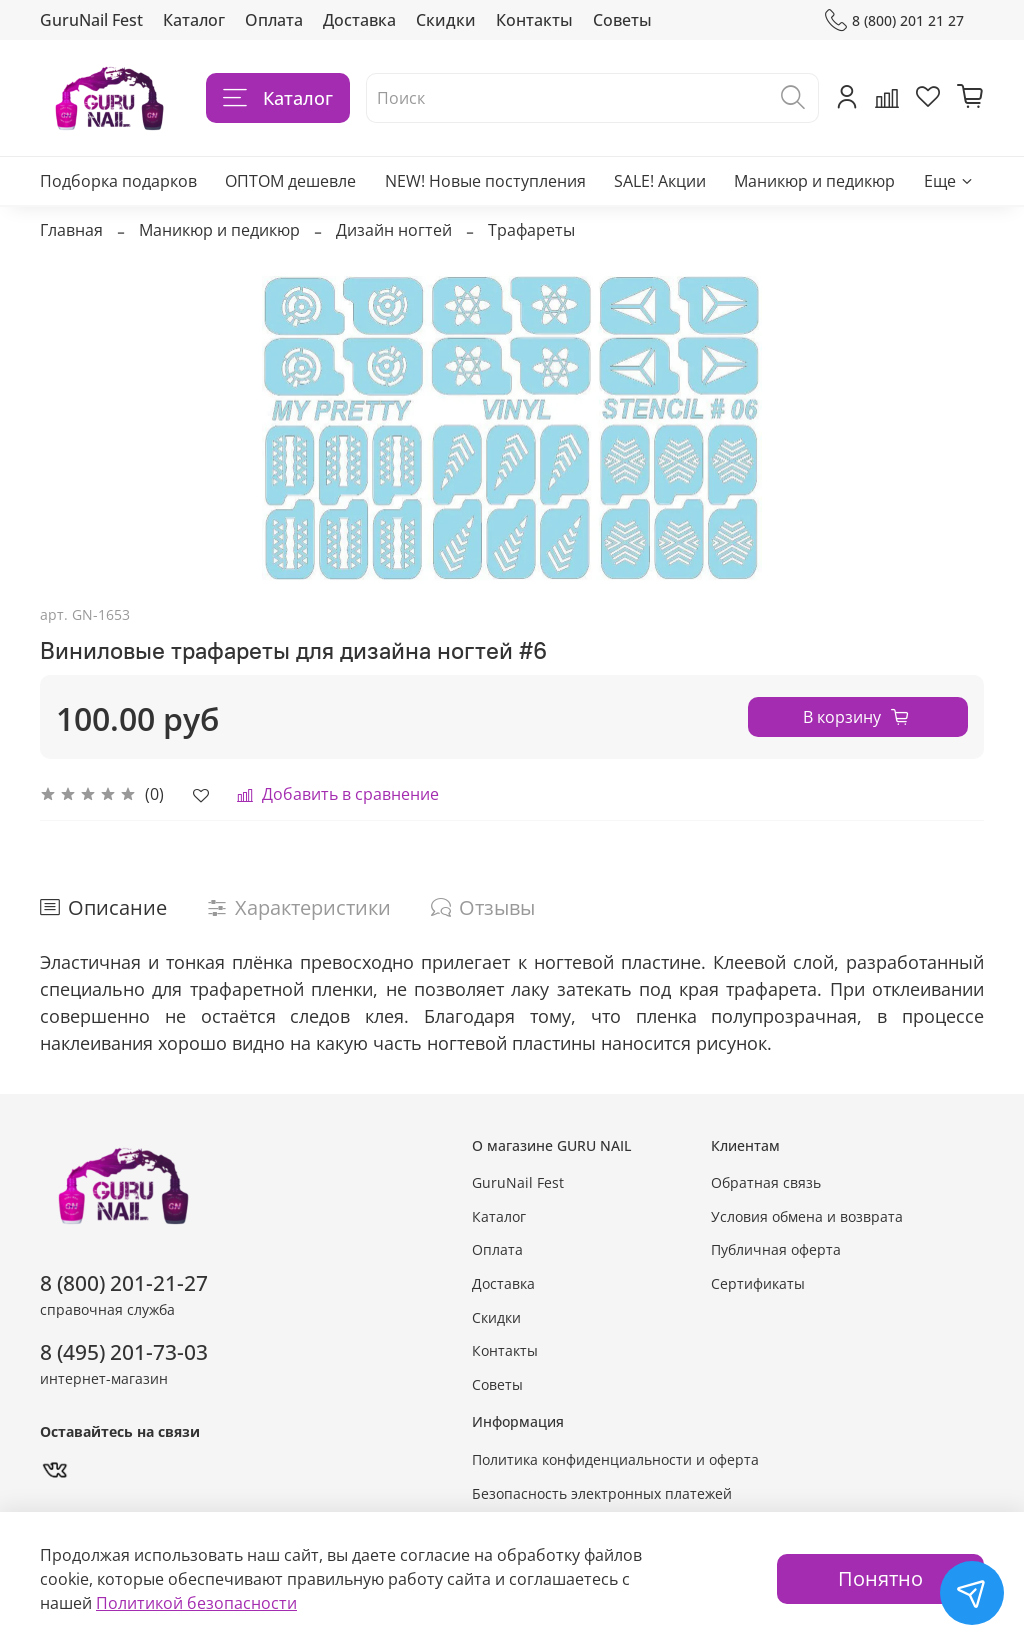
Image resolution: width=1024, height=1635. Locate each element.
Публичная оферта (776, 1249)
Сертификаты (758, 1283)
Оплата (274, 20)
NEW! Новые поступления (485, 181)
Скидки (446, 20)
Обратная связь (766, 1182)
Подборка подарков (118, 181)
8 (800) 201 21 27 (894, 20)
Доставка (359, 20)
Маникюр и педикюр (814, 181)
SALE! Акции (660, 181)
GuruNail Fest (91, 20)
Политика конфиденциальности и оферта (615, 1459)
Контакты (534, 20)
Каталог (194, 20)
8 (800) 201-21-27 (124, 1283)
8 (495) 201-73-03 (124, 1352)
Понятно (880, 1578)
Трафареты (531, 230)
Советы (622, 20)
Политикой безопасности (196, 1603)
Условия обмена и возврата (807, 1216)
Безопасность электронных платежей (602, 1493)
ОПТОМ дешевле (290, 181)
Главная (71, 230)
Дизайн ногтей (394, 230)
